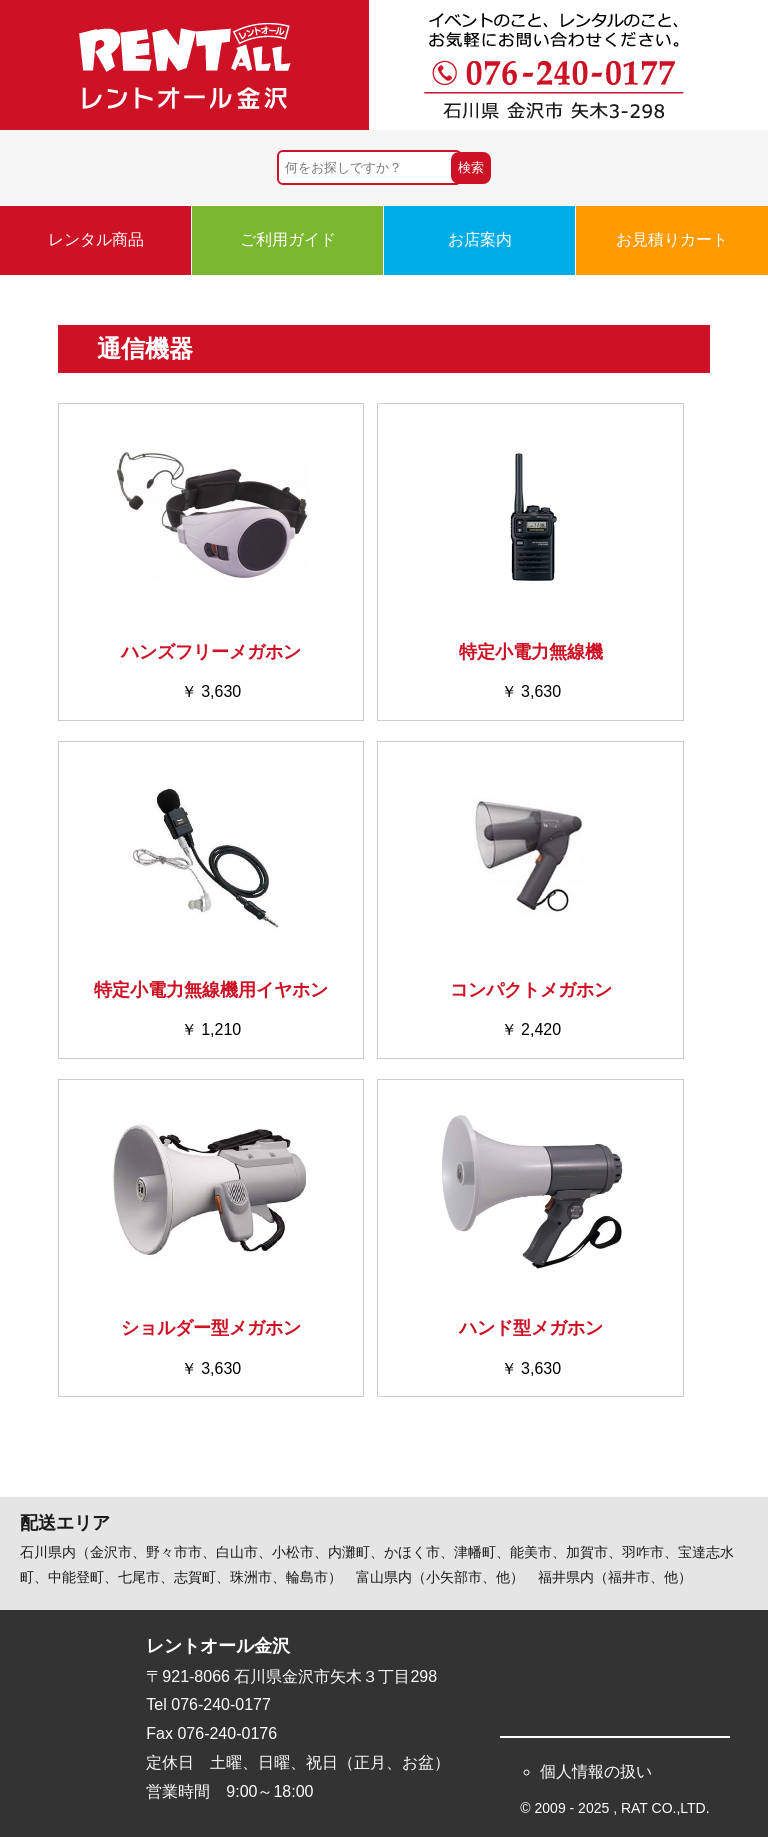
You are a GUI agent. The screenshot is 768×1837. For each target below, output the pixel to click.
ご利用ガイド (288, 239)
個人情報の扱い (596, 1771)
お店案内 (480, 239)
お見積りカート (672, 239)
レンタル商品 (96, 239)
